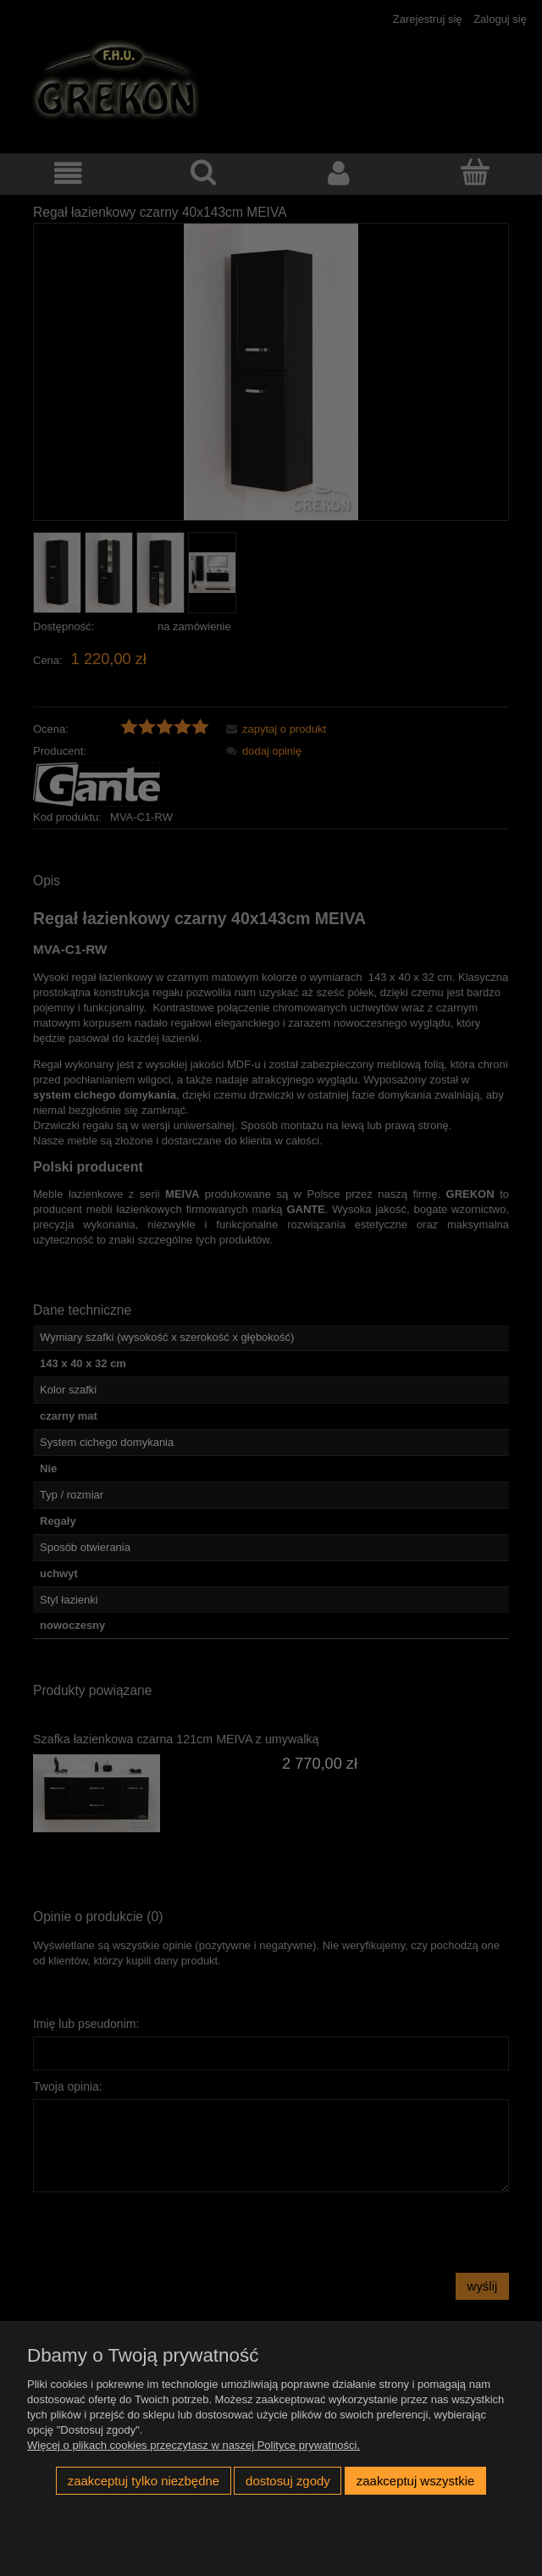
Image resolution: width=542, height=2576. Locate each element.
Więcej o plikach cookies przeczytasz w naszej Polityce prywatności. (193, 2445)
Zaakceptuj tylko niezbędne (143, 2481)
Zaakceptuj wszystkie (415, 2481)
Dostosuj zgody (288, 2481)
